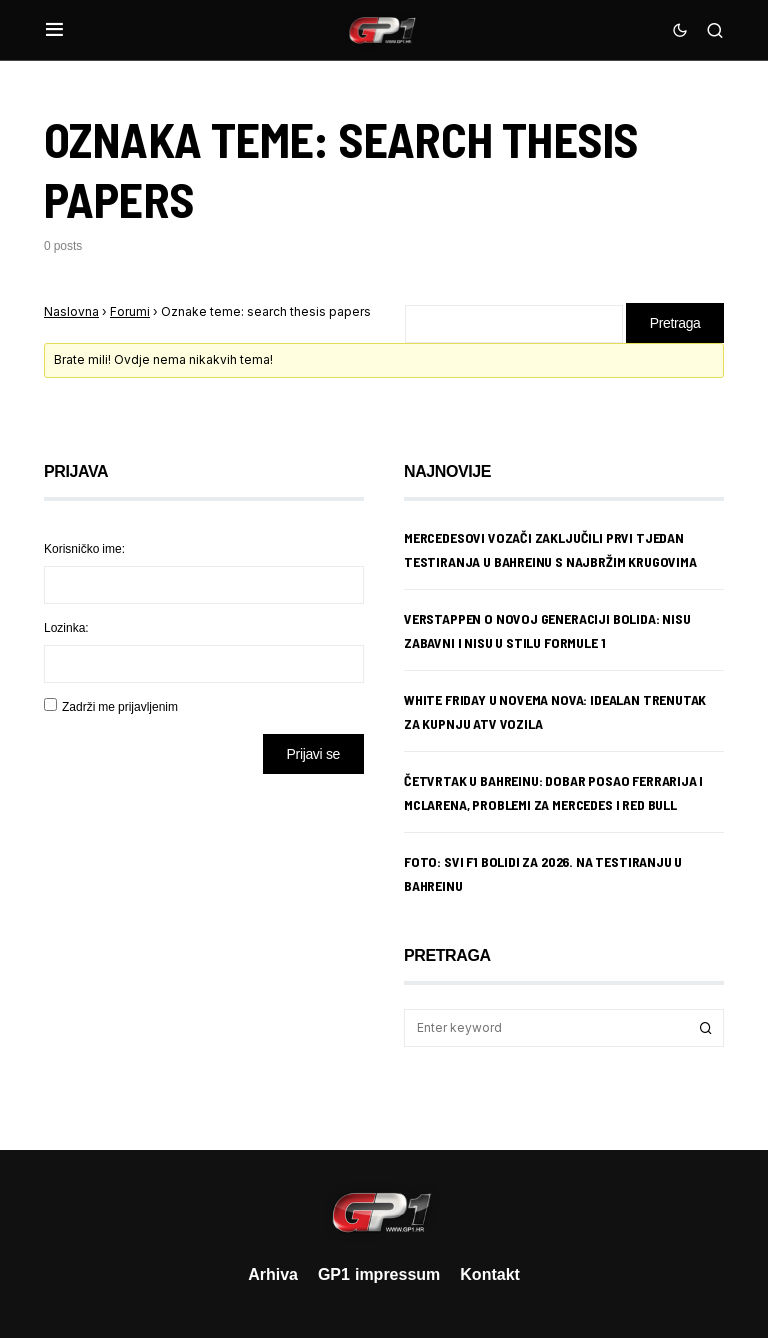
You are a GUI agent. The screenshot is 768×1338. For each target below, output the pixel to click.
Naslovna (71, 311)
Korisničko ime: (84, 548)
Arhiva (273, 1274)
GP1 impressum (379, 1274)
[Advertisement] (204, 947)
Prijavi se (313, 753)
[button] (54, 30)
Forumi (130, 311)
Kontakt (490, 1274)
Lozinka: (66, 627)
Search (706, 1028)
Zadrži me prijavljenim (120, 706)
